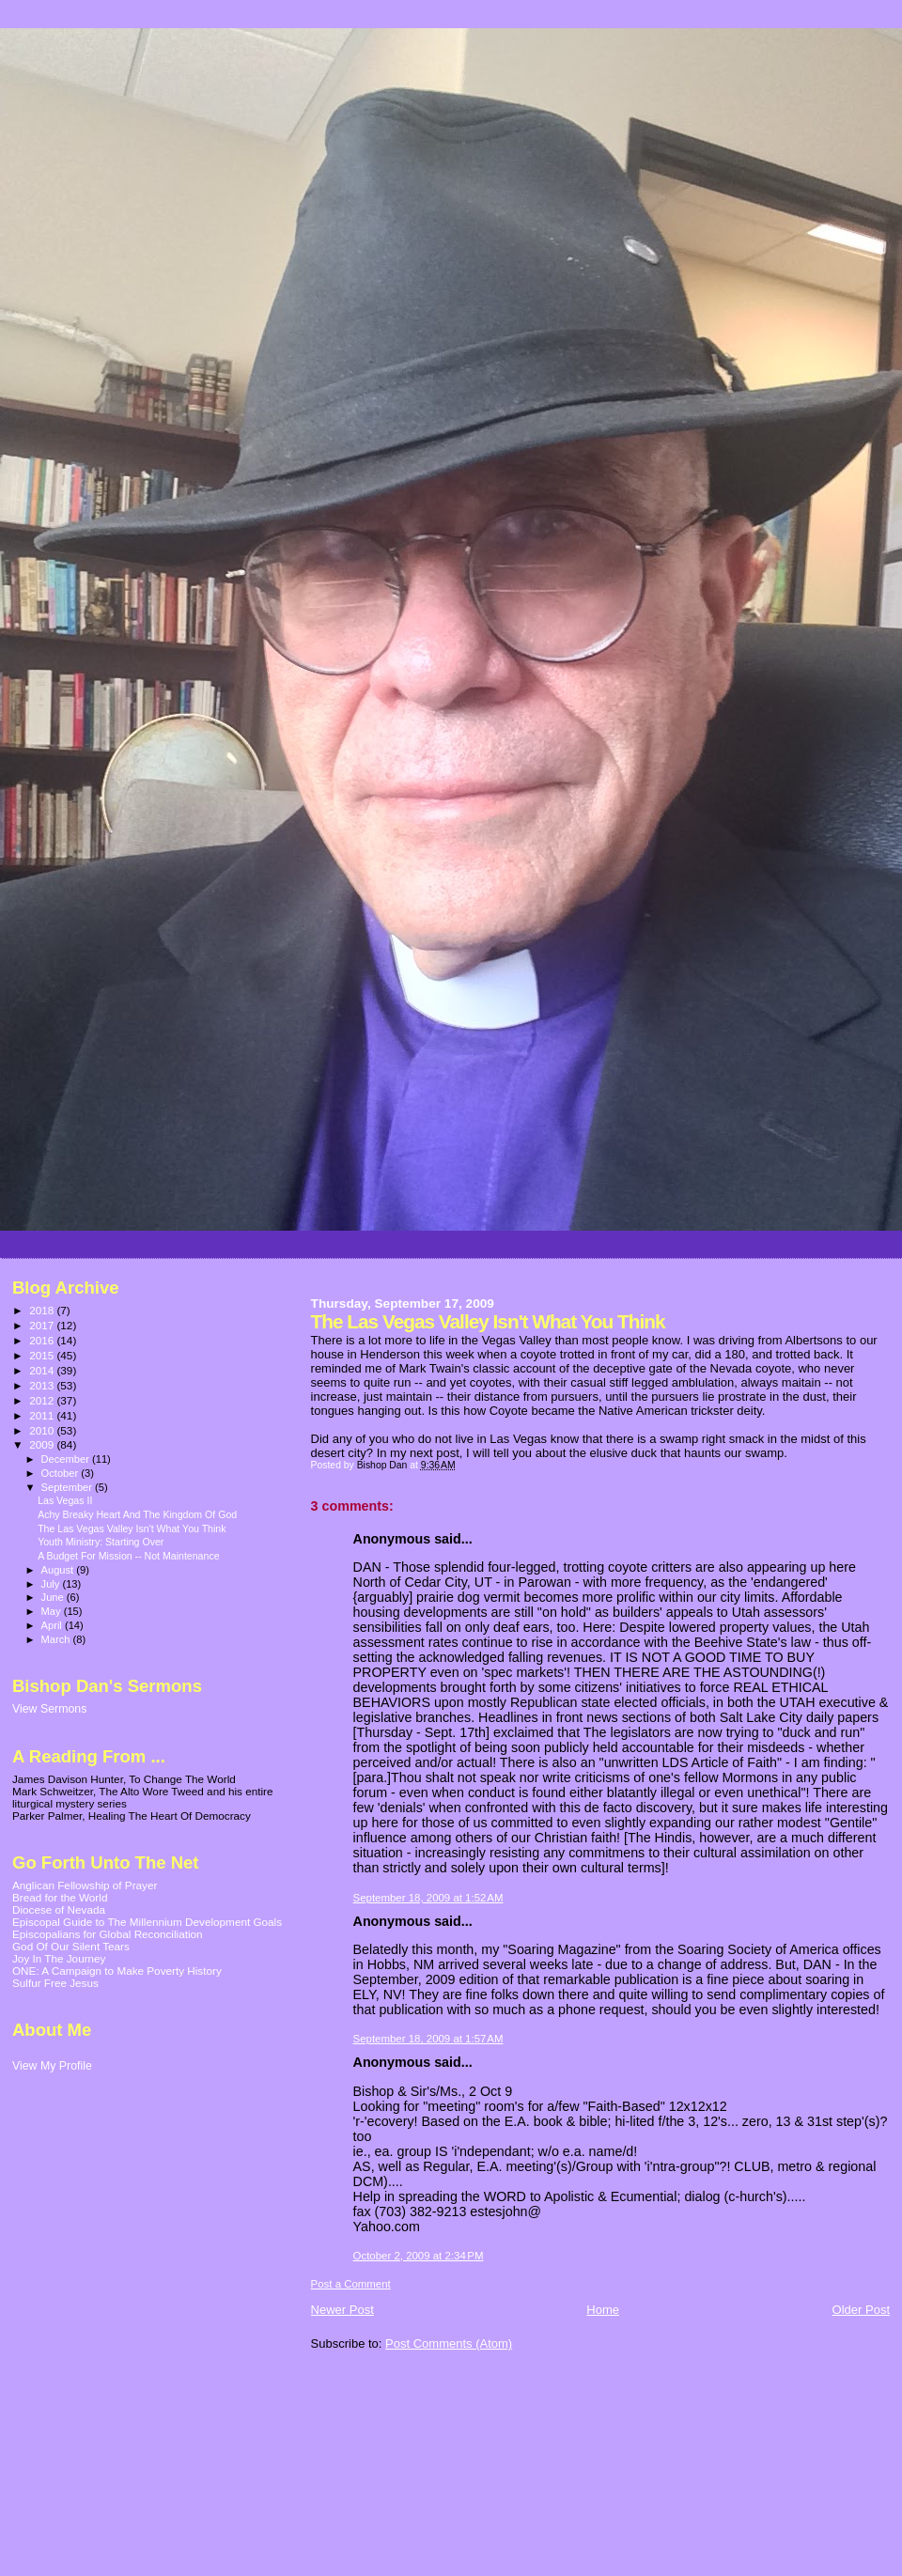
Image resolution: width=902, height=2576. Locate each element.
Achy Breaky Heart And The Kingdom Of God (137, 1514)
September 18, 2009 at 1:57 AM (428, 2038)
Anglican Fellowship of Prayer (84, 1885)
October (61, 1473)
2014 (42, 1370)
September (68, 1487)
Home (602, 2310)
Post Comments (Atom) (448, 2343)
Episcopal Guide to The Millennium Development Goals (147, 1922)
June (54, 1597)
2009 (42, 1444)
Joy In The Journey (58, 1958)
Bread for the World (59, 1897)
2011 (42, 1415)
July (52, 1584)
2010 (42, 1430)
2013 (42, 1385)
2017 (42, 1325)
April (53, 1625)
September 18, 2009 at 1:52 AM (428, 1897)
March (57, 1639)
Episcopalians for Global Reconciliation (107, 1934)
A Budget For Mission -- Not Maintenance (128, 1555)
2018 (42, 1310)
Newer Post (342, 2310)
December (66, 1459)
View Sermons (49, 1708)
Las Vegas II (65, 1500)
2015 (42, 1355)
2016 (42, 1340)
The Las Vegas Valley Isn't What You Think (132, 1528)
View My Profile (52, 2065)
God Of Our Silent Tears (71, 1946)
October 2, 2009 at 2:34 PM (418, 2255)
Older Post (861, 2310)
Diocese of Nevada (58, 1909)
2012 (42, 1400)
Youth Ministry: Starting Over (100, 1541)
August (59, 1569)
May (52, 1611)
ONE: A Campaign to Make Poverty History (117, 1970)
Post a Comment (351, 2283)
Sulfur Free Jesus (55, 1983)
